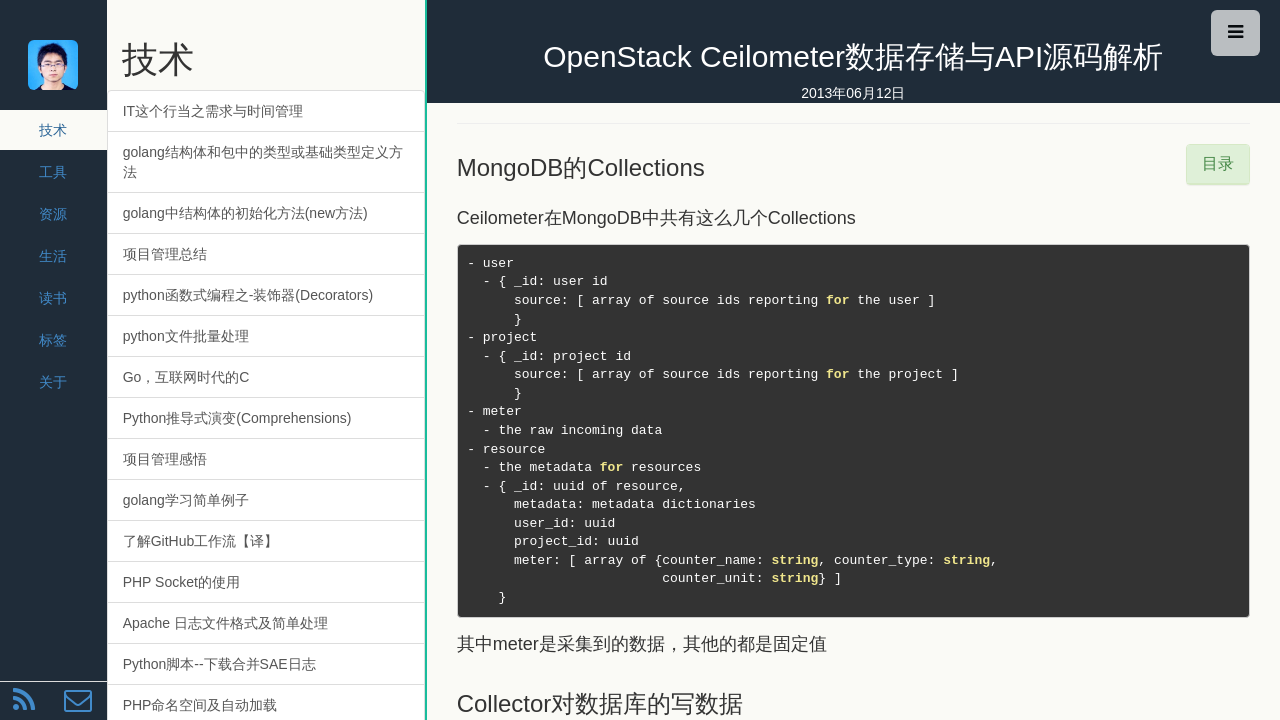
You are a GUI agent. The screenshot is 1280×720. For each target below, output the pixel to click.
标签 (53, 340)
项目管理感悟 (165, 459)
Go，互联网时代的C (186, 377)
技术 (53, 130)
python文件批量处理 (186, 336)
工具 (53, 172)
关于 (53, 382)
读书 (53, 298)
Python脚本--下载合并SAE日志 (219, 664)
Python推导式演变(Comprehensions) (237, 418)
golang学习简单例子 (186, 500)
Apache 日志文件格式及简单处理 (225, 623)
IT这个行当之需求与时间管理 (213, 111)
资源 (53, 214)
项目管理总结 (165, 254)
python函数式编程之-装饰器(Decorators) (248, 295)
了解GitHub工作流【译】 (201, 541)
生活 (53, 256)
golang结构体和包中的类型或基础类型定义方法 (263, 162)
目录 (1218, 163)
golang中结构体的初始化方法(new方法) (245, 213)
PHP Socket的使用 (181, 582)
